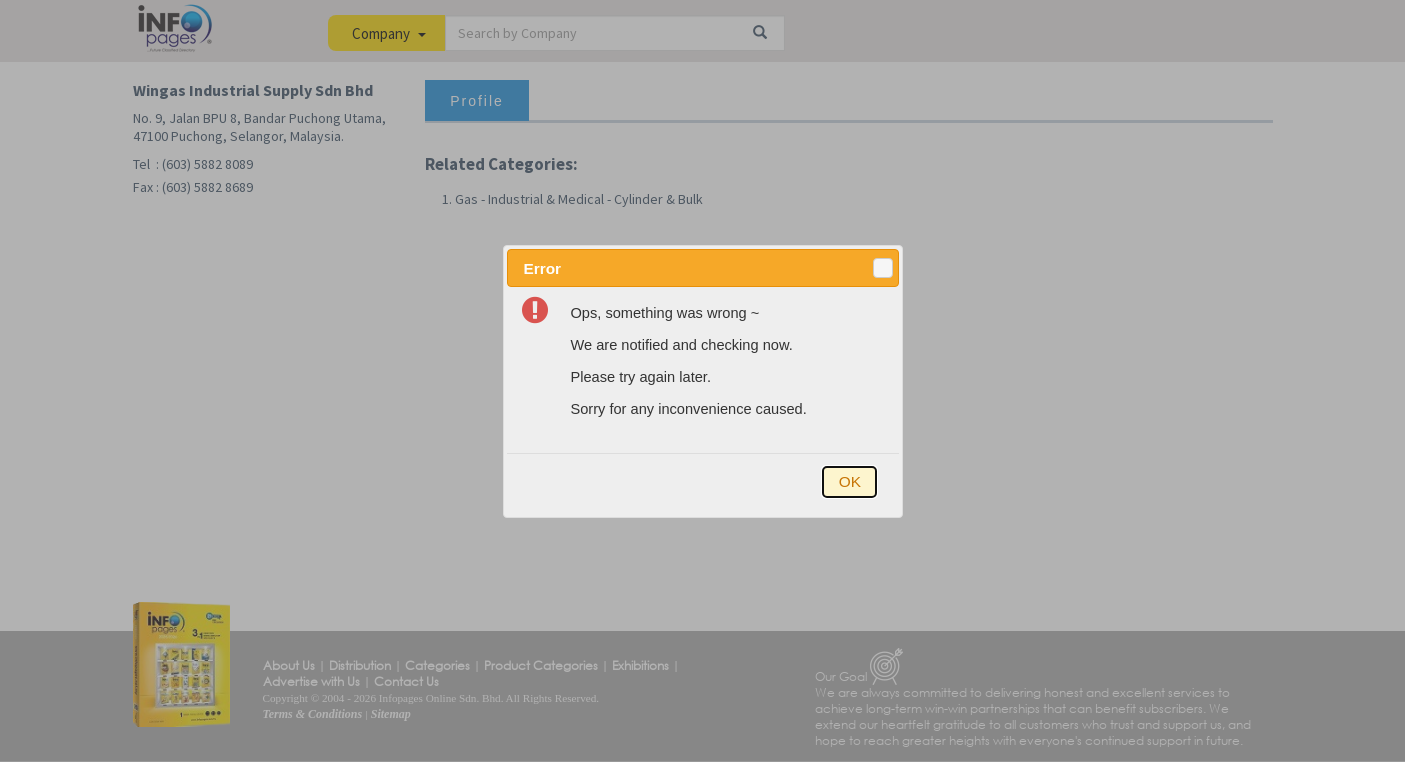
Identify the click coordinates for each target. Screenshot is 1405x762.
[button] (883, 268)
